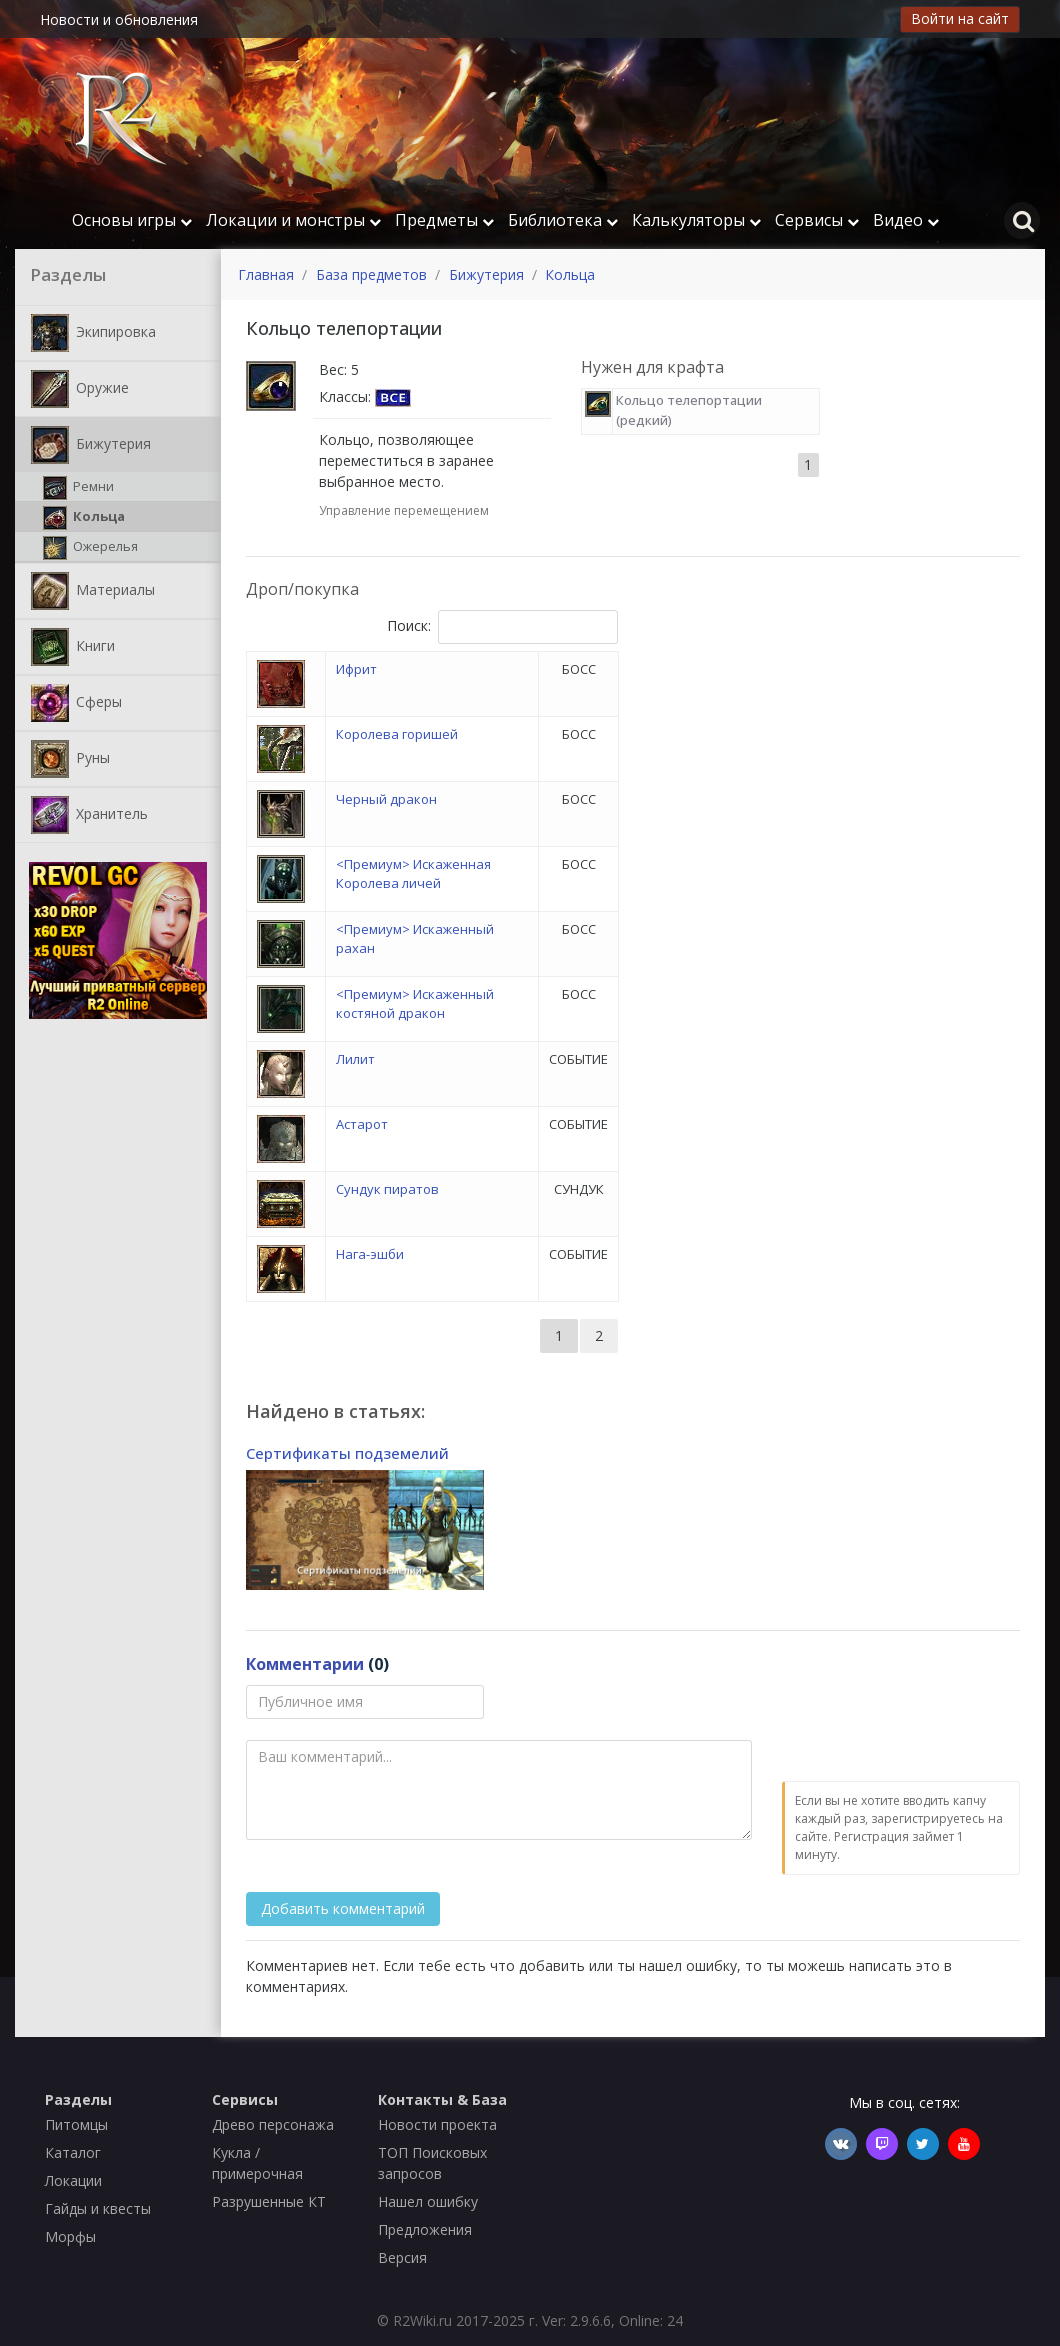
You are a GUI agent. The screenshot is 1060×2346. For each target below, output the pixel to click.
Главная (266, 274)
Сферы (76, 703)
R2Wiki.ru (422, 2320)
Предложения (425, 2229)
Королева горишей (397, 734)
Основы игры (132, 220)
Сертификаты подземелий (347, 1453)
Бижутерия (91, 445)
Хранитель (89, 815)
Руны (70, 759)
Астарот (362, 1124)
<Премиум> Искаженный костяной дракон (415, 1004)
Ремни (78, 488)
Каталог (73, 2152)
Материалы (93, 591)
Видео (906, 220)
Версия (402, 2257)
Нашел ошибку (428, 2201)
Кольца (84, 518)
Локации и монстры (293, 220)
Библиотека (563, 220)
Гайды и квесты (98, 2208)
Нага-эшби (370, 1254)
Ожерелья (90, 548)
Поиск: (502, 627)
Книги (73, 647)
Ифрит (356, 669)
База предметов (371, 274)
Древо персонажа (273, 2124)
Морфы (70, 2236)
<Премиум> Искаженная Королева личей (413, 874)
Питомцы (76, 2124)
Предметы (444, 220)
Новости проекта (437, 2124)
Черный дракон (386, 799)
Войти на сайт (960, 18)
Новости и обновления (119, 19)
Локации (73, 2180)
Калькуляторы (696, 220)
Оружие (80, 389)
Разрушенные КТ (269, 2201)
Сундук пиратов (387, 1189)
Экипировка (93, 333)
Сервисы (817, 220)
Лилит (355, 1059)
